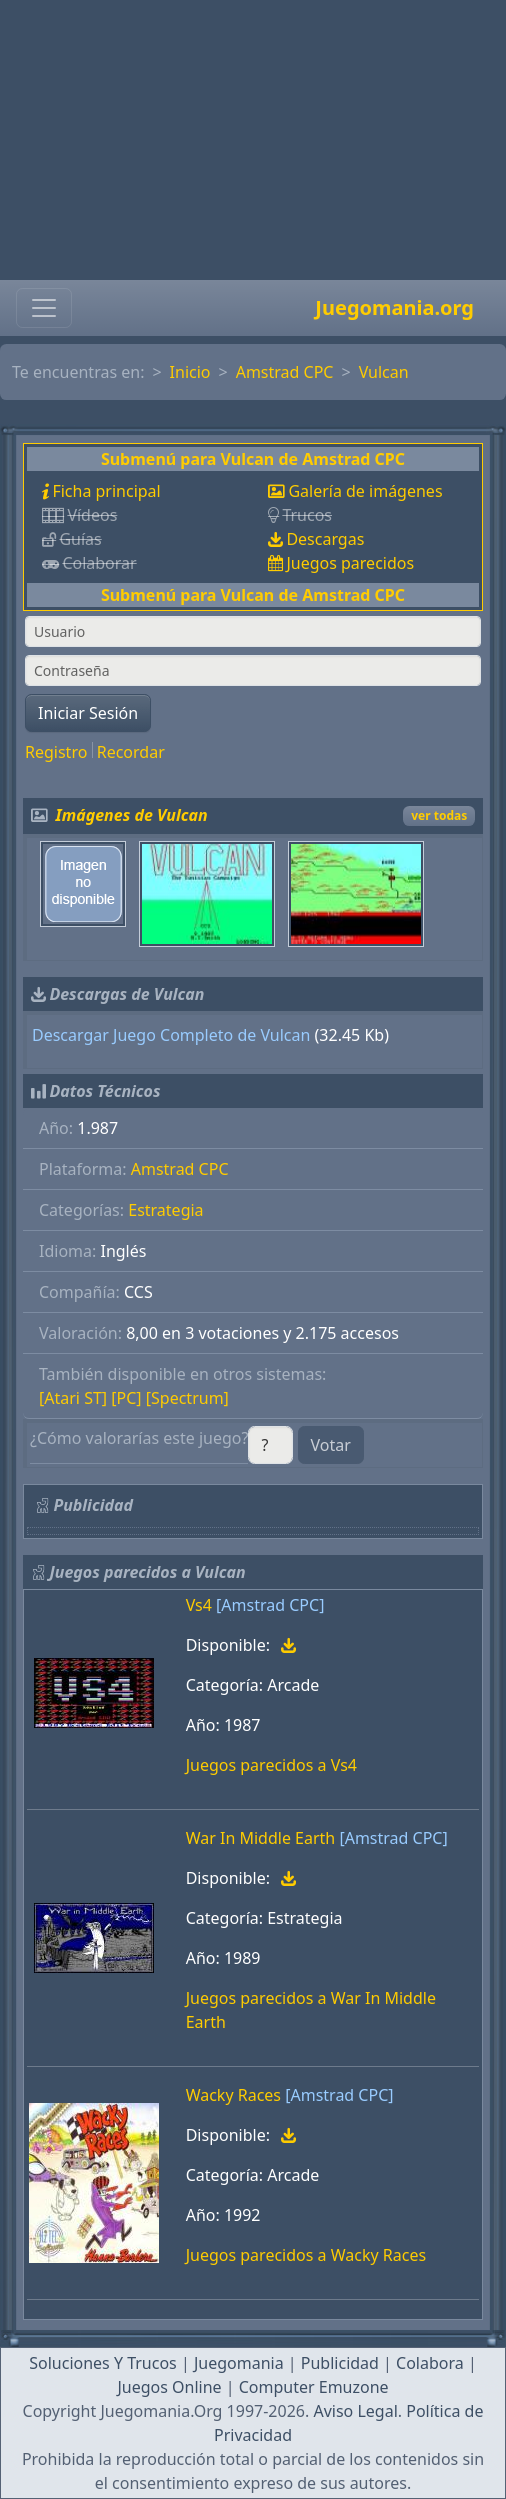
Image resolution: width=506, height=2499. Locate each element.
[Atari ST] (73, 1398)
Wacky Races (233, 2095)
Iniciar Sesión (88, 713)
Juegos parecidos (350, 563)
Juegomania (239, 2363)
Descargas (325, 539)
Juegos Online (169, 2387)
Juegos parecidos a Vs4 (271, 1765)
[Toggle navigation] (44, 308)
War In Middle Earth (261, 1838)
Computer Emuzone (314, 2387)
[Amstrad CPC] (270, 1605)
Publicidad (340, 2363)
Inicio (190, 372)
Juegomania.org (394, 307)
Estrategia (165, 1210)
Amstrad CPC (285, 372)
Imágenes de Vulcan (132, 815)
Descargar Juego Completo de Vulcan (171, 1035)
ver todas (439, 815)
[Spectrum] (187, 1398)
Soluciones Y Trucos (103, 2363)
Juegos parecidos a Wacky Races (306, 2255)
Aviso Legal (355, 2411)
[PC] (126, 1398)
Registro (56, 752)
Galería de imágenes (365, 491)
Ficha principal (106, 491)
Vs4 (199, 1605)
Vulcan (384, 372)
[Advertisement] (253, 140)
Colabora (430, 2363)
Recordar (131, 752)
